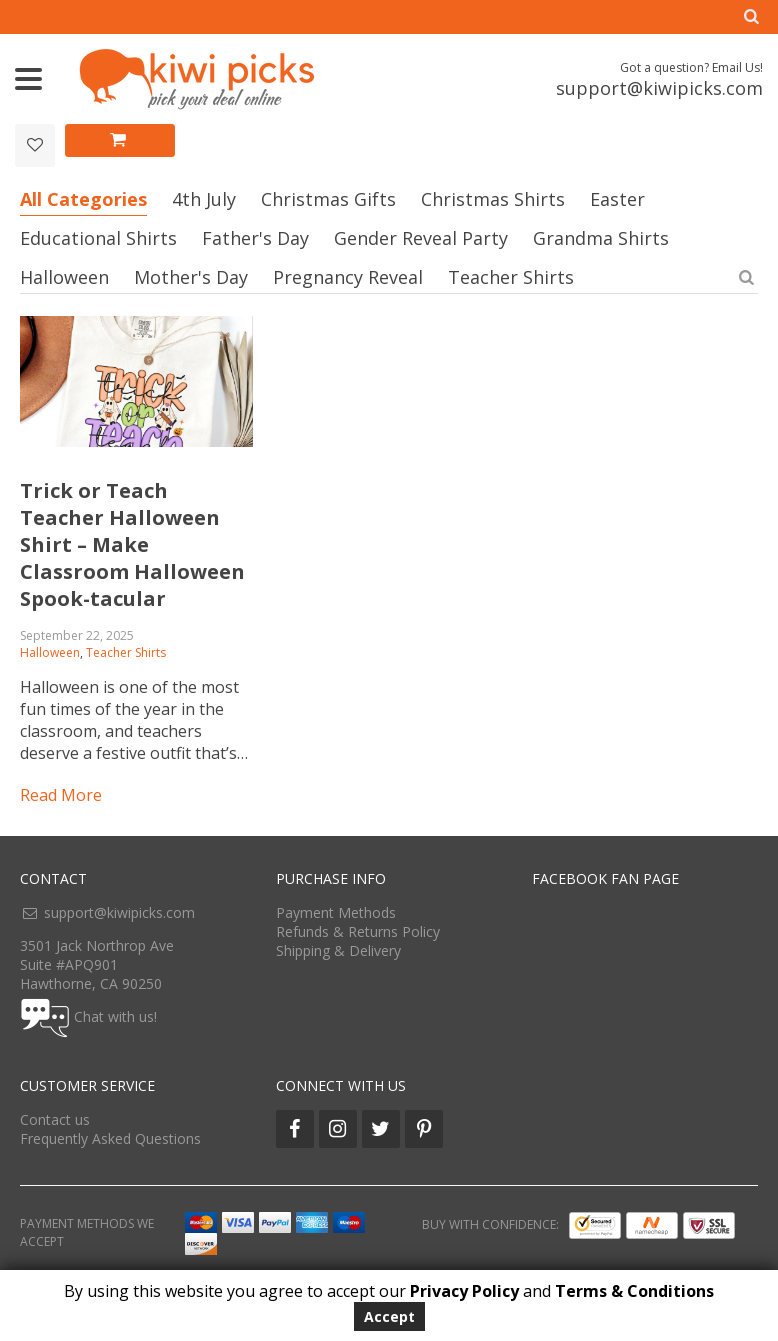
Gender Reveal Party (421, 238)
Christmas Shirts (493, 199)
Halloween (64, 277)
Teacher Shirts (511, 277)
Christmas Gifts (328, 199)
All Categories (83, 199)
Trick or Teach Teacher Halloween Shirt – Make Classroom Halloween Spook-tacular (132, 544)
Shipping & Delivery (338, 950)
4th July (204, 199)
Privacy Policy (464, 1291)
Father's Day (255, 238)
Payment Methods (336, 912)
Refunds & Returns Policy (358, 931)
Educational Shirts (98, 238)
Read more (61, 795)
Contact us (55, 1119)
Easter (617, 199)
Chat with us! (115, 1015)
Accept (389, 1316)
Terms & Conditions (634, 1291)
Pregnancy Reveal (348, 277)
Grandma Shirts (601, 238)
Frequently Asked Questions (110, 1138)
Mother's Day (191, 277)
